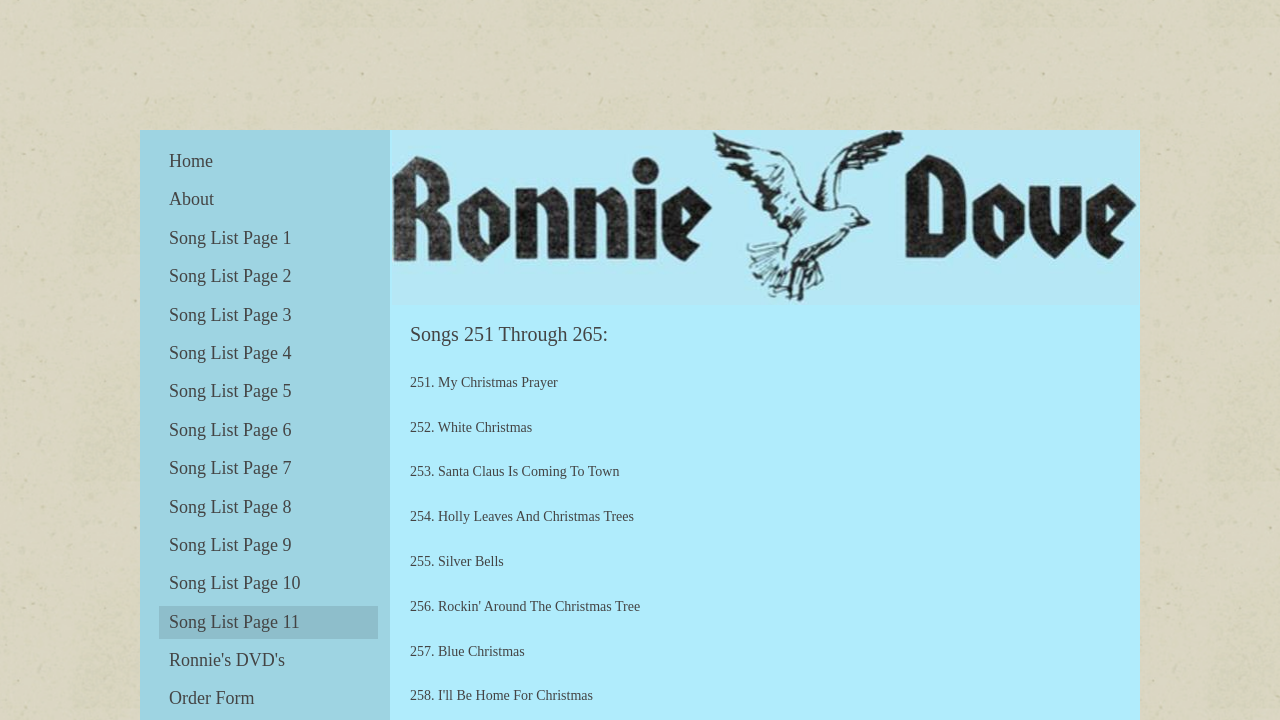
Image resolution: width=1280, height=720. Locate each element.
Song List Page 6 (230, 430)
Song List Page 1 (230, 238)
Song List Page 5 (230, 391)
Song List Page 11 (234, 622)
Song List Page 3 (230, 315)
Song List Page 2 (230, 276)
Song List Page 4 (230, 353)
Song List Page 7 (230, 468)
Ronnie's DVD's (227, 660)
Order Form (211, 698)
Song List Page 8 (230, 507)
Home (191, 161)
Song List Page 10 (235, 583)
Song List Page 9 (230, 545)
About (191, 199)
